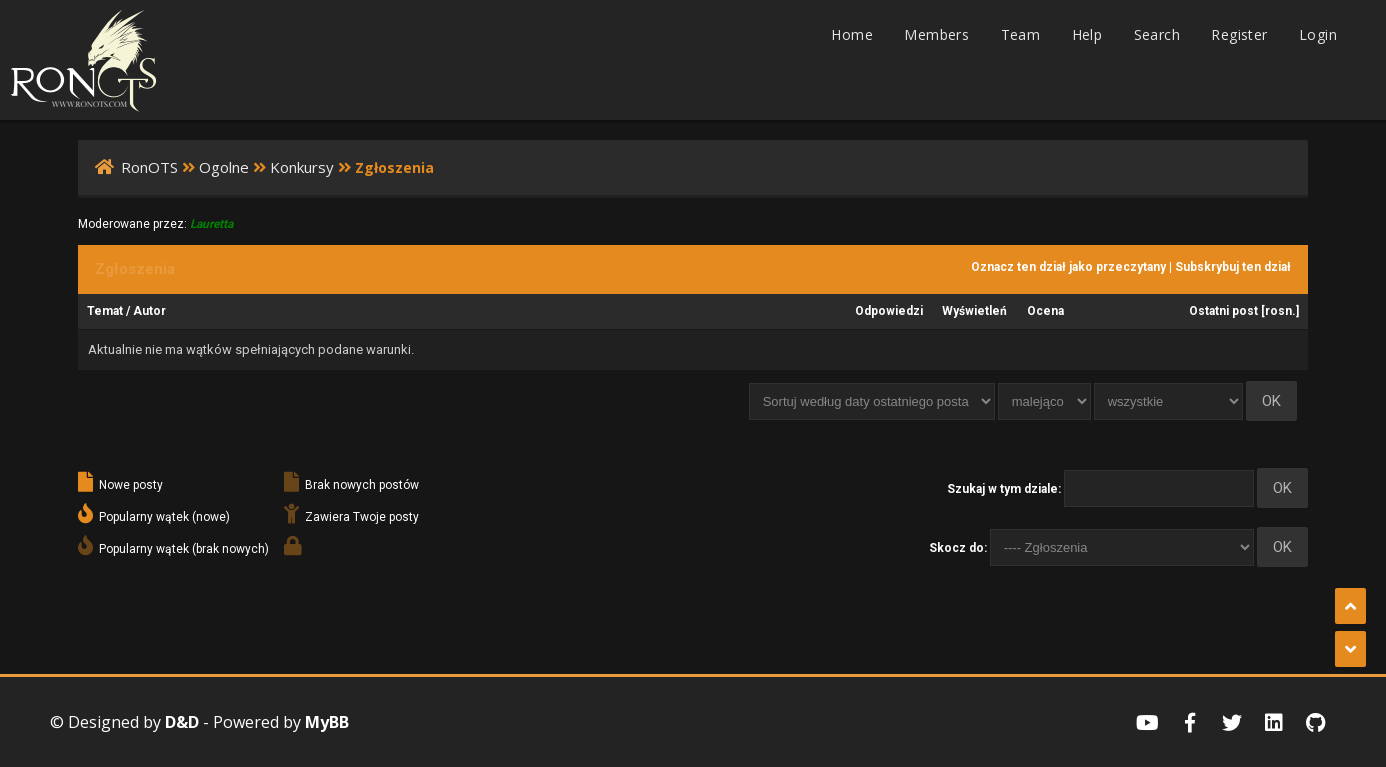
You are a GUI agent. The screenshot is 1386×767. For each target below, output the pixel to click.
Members (936, 34)
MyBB (327, 722)
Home (852, 34)
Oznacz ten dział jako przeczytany (1068, 267)
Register (1239, 34)
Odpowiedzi (889, 311)
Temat (105, 311)
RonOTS (149, 167)
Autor (149, 311)
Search (1157, 34)
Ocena (1045, 311)
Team (1021, 34)
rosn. (1280, 311)
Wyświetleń (974, 311)
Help (1087, 34)
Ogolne (224, 167)
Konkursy (302, 167)
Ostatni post (1223, 311)
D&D (182, 722)
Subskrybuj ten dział (1233, 267)
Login (1318, 34)
